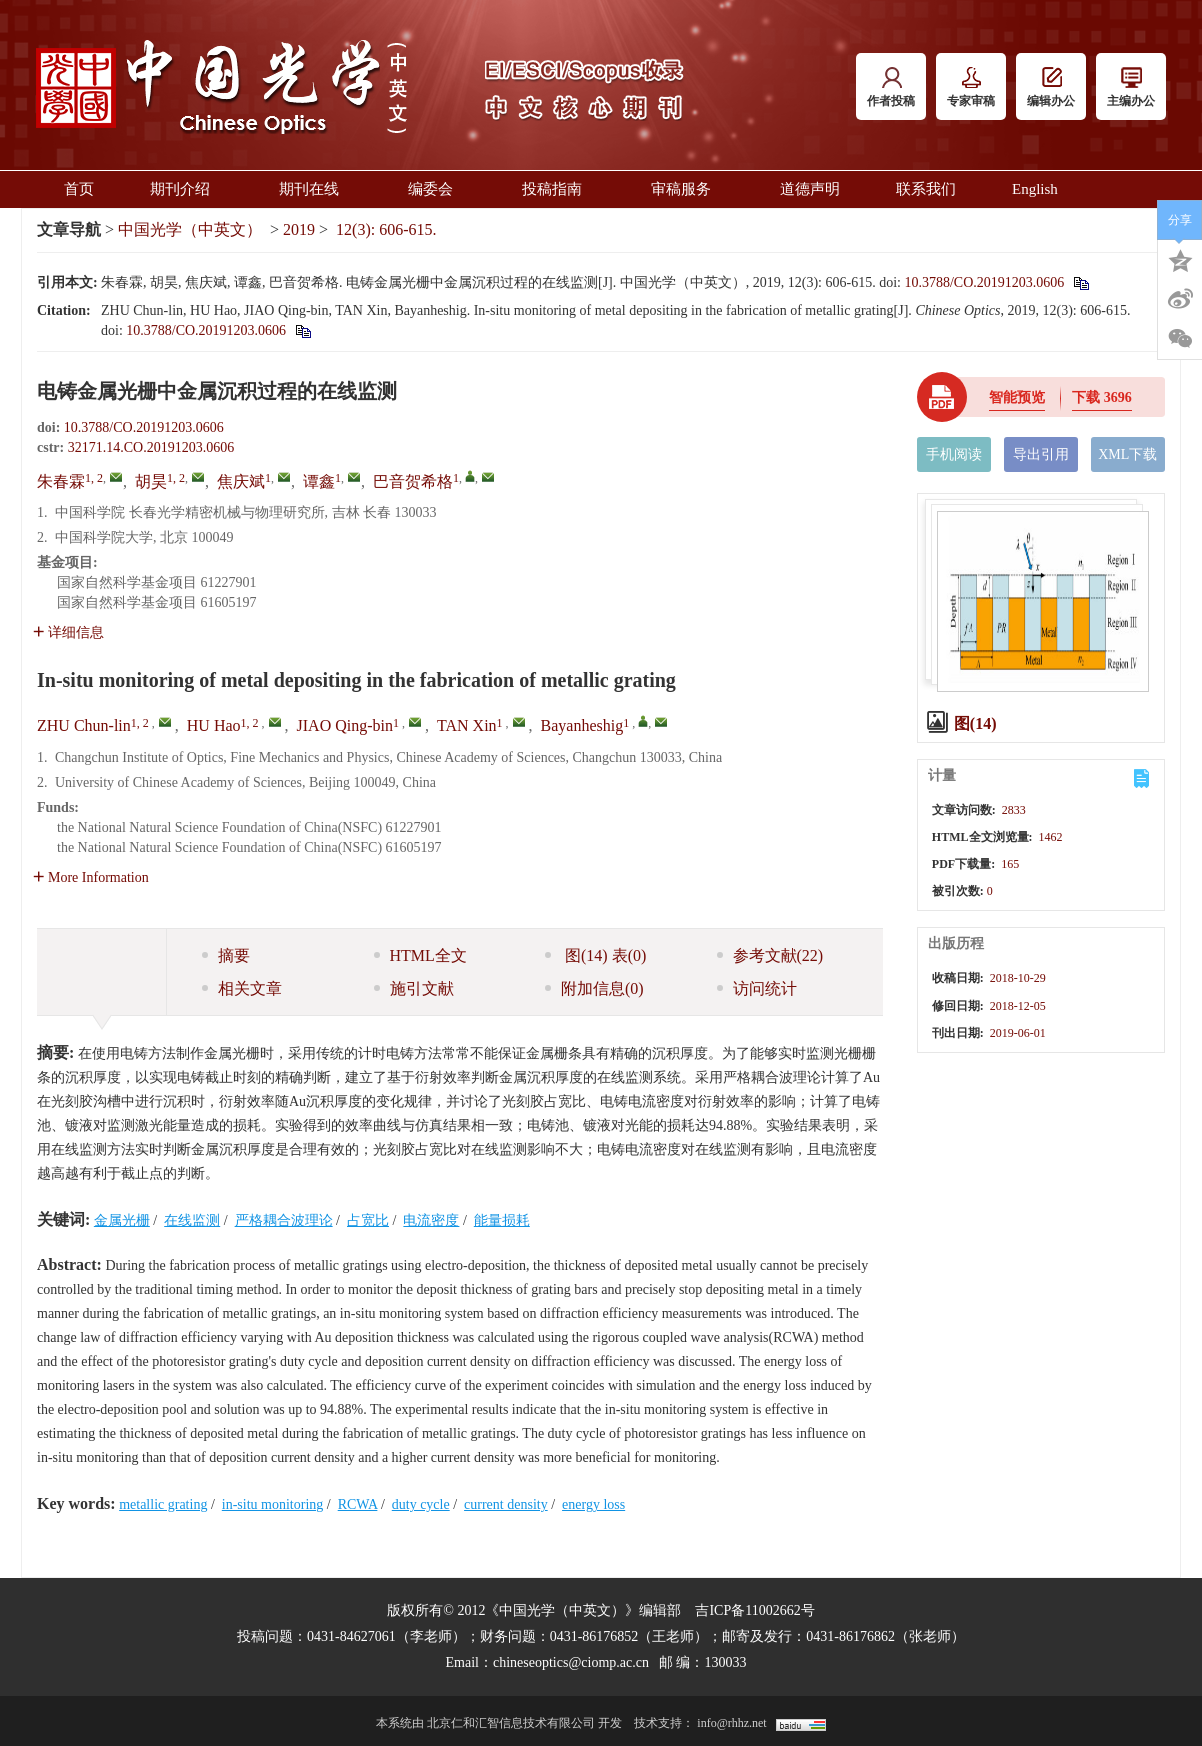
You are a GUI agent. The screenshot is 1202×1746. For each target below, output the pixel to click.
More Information (91, 877)
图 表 (595, 955)
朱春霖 (61, 481)
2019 (299, 229)
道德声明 (810, 189)
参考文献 (770, 955)
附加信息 (594, 988)
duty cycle (421, 1504)
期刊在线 (315, 189)
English (1035, 189)
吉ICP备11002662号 (754, 1610)
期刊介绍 (186, 189)
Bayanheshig (582, 725)
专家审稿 (971, 87)
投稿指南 (558, 189)
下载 (1102, 397)
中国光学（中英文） (190, 229)
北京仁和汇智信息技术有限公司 (511, 1723)
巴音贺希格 (413, 481)
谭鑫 (319, 481)
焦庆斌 (241, 481)
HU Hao (214, 725)
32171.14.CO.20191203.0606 (151, 447)
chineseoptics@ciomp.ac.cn (571, 1662)
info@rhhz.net (731, 1723)
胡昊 (151, 481)
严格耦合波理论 (284, 1220)
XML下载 (1127, 454)
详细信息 (68, 632)
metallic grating (163, 1504)
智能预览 (1017, 397)
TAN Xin (467, 725)
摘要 (226, 955)
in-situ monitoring (273, 1504)
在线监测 (192, 1220)
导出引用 (1041, 454)
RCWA (358, 1504)
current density (506, 1504)
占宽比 (368, 1220)
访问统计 (757, 988)
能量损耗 (502, 1220)
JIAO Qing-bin (345, 725)
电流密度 (431, 1220)
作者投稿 (891, 87)
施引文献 (414, 988)
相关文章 (242, 988)
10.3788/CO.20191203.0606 (984, 282)
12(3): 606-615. (386, 229)
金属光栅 (122, 1220)
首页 (79, 189)
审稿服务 (687, 189)
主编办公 (1131, 87)
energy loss (593, 1504)
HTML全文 (420, 955)
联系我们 (926, 189)
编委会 (437, 189)
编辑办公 (1051, 87)
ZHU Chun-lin (84, 725)
